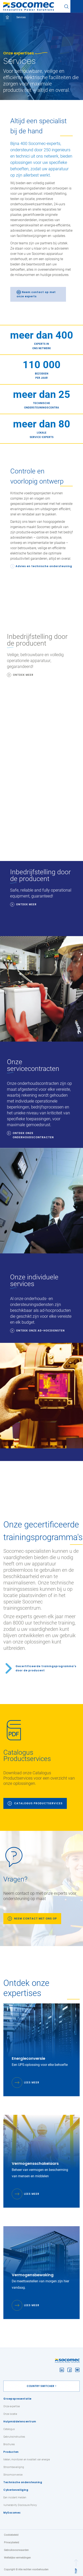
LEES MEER (31, 2082)
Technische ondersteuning (22, 2482)
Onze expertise (11, 2406)
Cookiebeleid (11, 2534)
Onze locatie (10, 2413)
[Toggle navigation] (77, 6)
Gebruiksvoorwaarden (16, 2550)
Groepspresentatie (17, 2398)
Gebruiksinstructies (14, 2436)
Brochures (9, 2444)
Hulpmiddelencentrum (19, 2421)
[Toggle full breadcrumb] (7, 17)
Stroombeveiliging (13, 2467)
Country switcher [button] (40, 2386)
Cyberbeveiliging (15, 2490)
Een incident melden (14, 2497)
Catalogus (9, 2429)
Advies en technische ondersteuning (44, 566)
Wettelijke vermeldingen (17, 2557)
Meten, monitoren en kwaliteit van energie (26, 2459)
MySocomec (12, 2512)
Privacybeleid (11, 2542)
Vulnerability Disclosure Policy (20, 2505)
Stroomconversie (12, 2474)
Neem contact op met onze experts (36, 294)
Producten (11, 2452)
